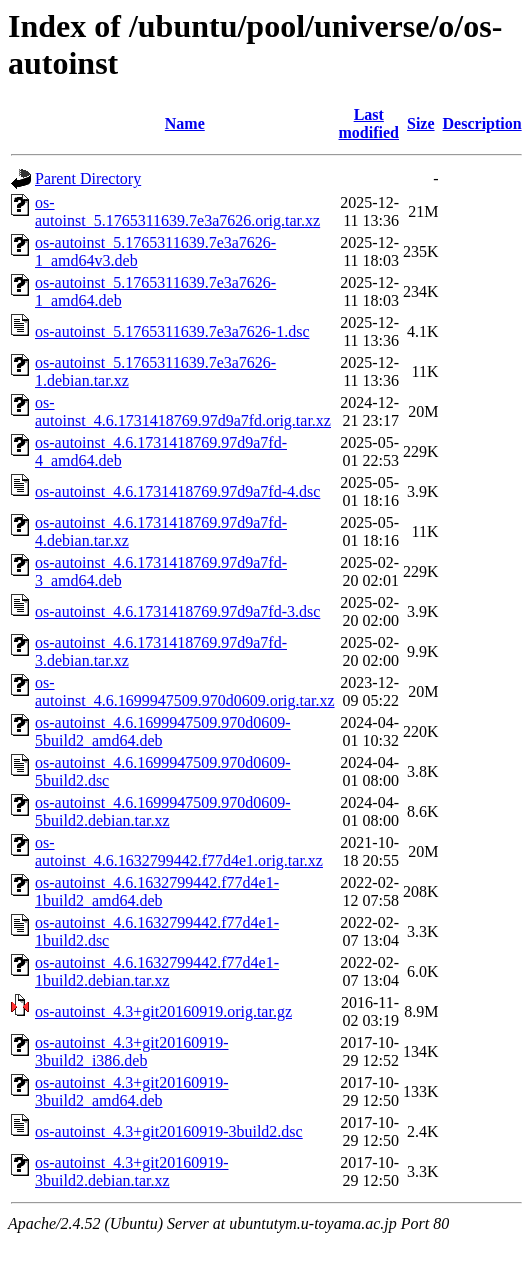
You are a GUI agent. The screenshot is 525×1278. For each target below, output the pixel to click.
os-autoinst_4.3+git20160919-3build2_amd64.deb (131, 1091)
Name (185, 123)
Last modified (369, 123)
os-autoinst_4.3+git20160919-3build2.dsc (169, 1131)
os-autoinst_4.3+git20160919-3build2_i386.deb (131, 1051)
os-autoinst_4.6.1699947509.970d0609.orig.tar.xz (185, 691)
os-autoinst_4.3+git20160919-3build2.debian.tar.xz (131, 1171)
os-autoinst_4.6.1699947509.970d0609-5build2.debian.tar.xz (163, 811)
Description (482, 123)
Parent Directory (88, 178)
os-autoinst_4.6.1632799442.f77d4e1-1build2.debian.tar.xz (157, 971)
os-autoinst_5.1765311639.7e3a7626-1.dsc (172, 331)
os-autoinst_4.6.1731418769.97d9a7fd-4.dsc (177, 491)
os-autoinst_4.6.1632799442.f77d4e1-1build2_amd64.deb (157, 891)
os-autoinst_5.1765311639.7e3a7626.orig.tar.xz (177, 211)
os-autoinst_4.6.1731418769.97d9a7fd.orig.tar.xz (183, 411)
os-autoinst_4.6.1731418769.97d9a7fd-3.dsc (177, 611)
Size (421, 123)
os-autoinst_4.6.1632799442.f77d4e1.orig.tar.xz (179, 851)
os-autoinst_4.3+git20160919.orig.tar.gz (163, 1011)
